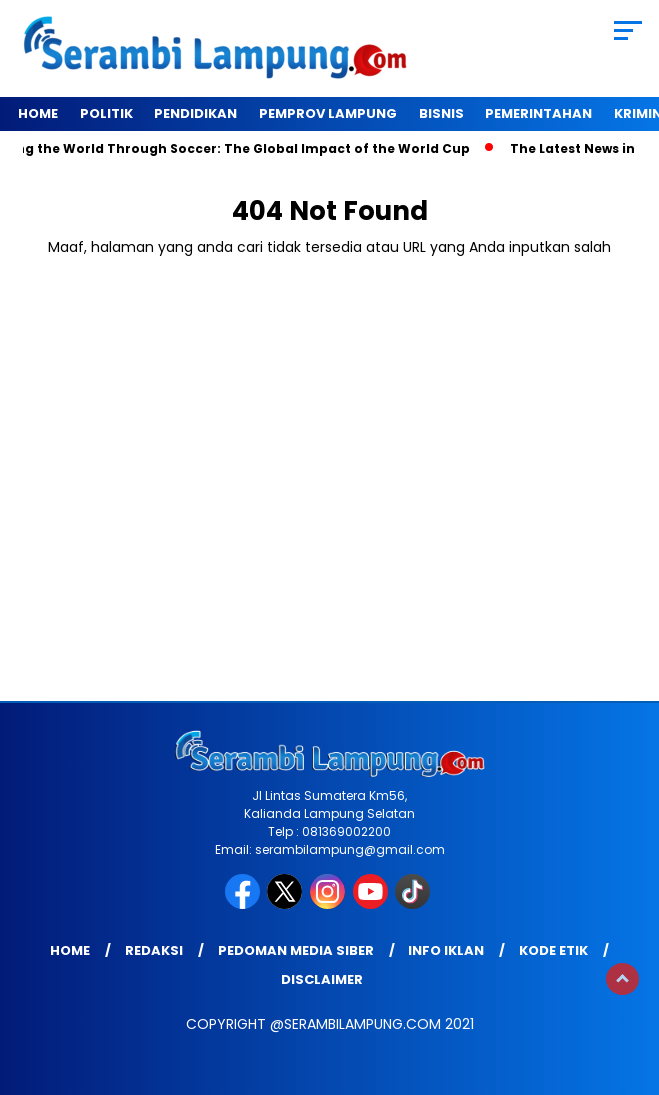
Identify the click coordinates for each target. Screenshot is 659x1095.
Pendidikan (195, 113)
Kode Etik (553, 950)
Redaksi (154, 950)
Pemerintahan (538, 113)
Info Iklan (446, 950)
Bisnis (441, 113)
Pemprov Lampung (328, 113)
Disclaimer (322, 979)
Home (38, 113)
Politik (106, 113)
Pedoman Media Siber (296, 950)
